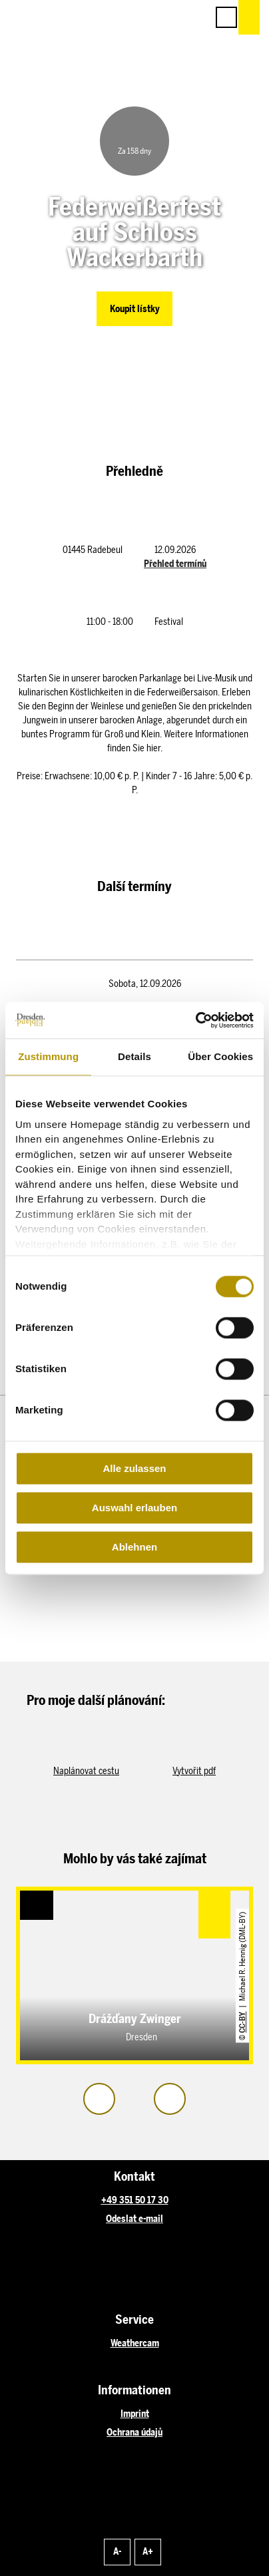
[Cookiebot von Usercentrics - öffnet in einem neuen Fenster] (195, 1020)
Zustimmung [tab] (48, 1056)
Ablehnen (134, 1547)
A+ (147, 2551)
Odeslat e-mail (134, 2219)
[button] (137, 17)
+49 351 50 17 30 (134, 2200)
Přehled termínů (175, 564)
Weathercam (135, 2343)
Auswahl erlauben (134, 1507)
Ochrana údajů (134, 2432)
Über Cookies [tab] (220, 1056)
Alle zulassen (134, 1468)
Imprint (135, 2414)
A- (117, 2551)
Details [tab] (134, 1056)
